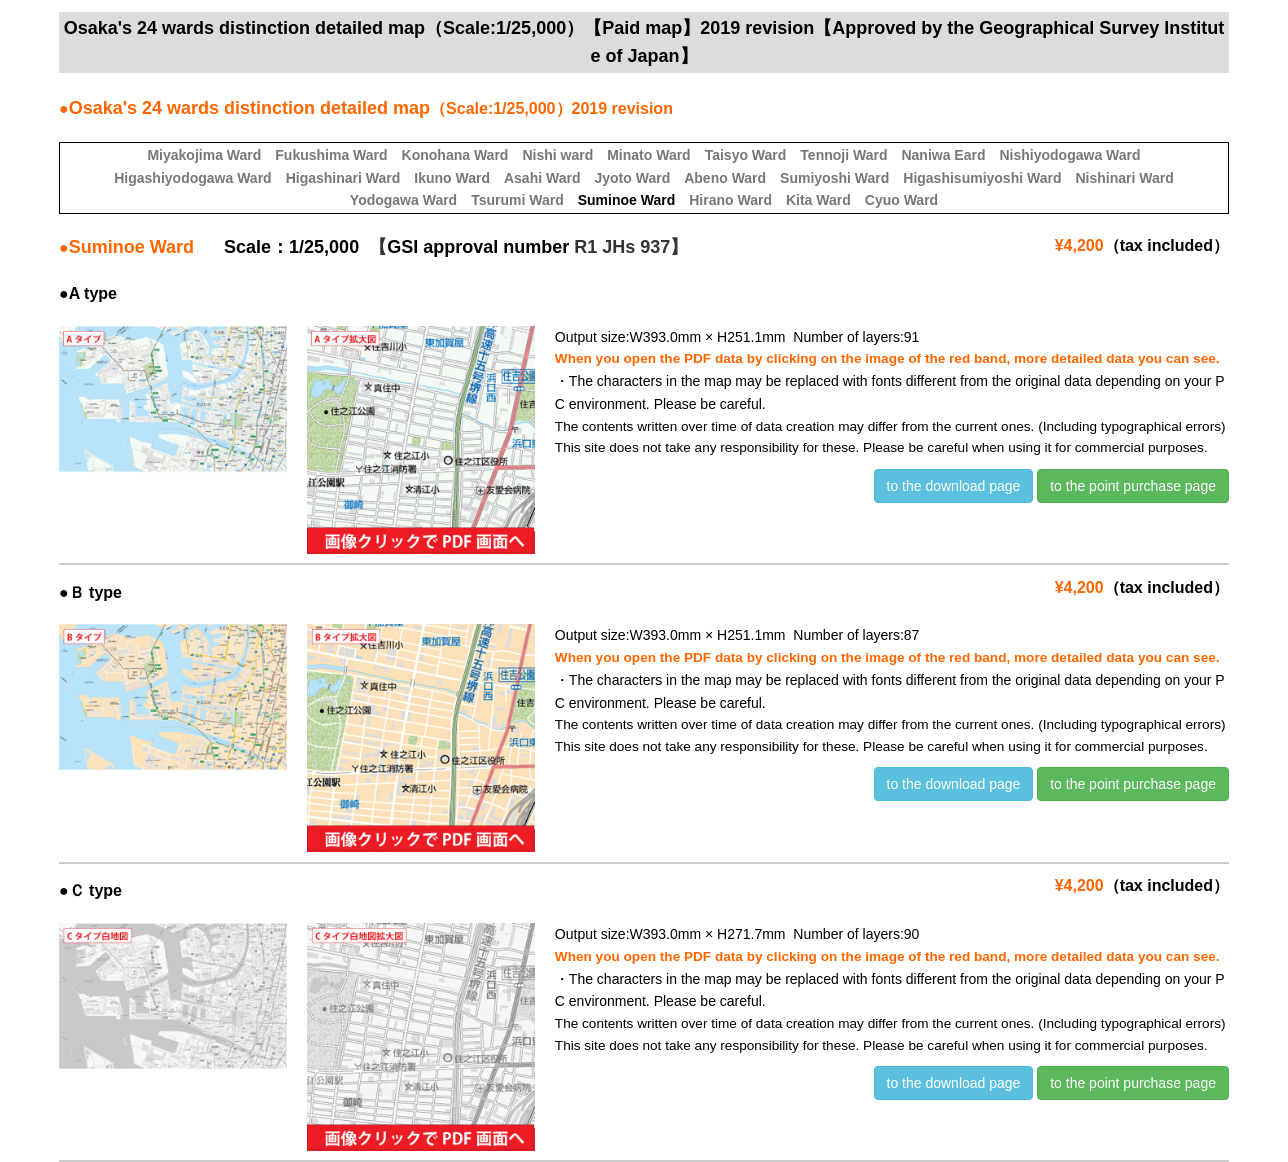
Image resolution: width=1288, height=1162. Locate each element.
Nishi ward (557, 155)
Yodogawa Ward (403, 200)
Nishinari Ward (1124, 178)
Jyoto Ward (632, 178)
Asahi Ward (542, 178)
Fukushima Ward (331, 155)
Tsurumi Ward (517, 200)
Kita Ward (818, 200)
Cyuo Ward (901, 200)
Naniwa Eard (943, 155)
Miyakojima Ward (204, 155)
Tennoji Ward (843, 155)
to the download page (954, 486)
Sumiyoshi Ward (834, 178)
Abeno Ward (725, 178)
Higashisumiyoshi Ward (982, 178)
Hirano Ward (730, 200)
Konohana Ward (455, 155)
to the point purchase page (1133, 486)
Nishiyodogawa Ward (1070, 155)
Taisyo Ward (746, 155)
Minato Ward (648, 155)
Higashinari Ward (343, 178)
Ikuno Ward (452, 178)
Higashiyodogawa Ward (192, 178)
